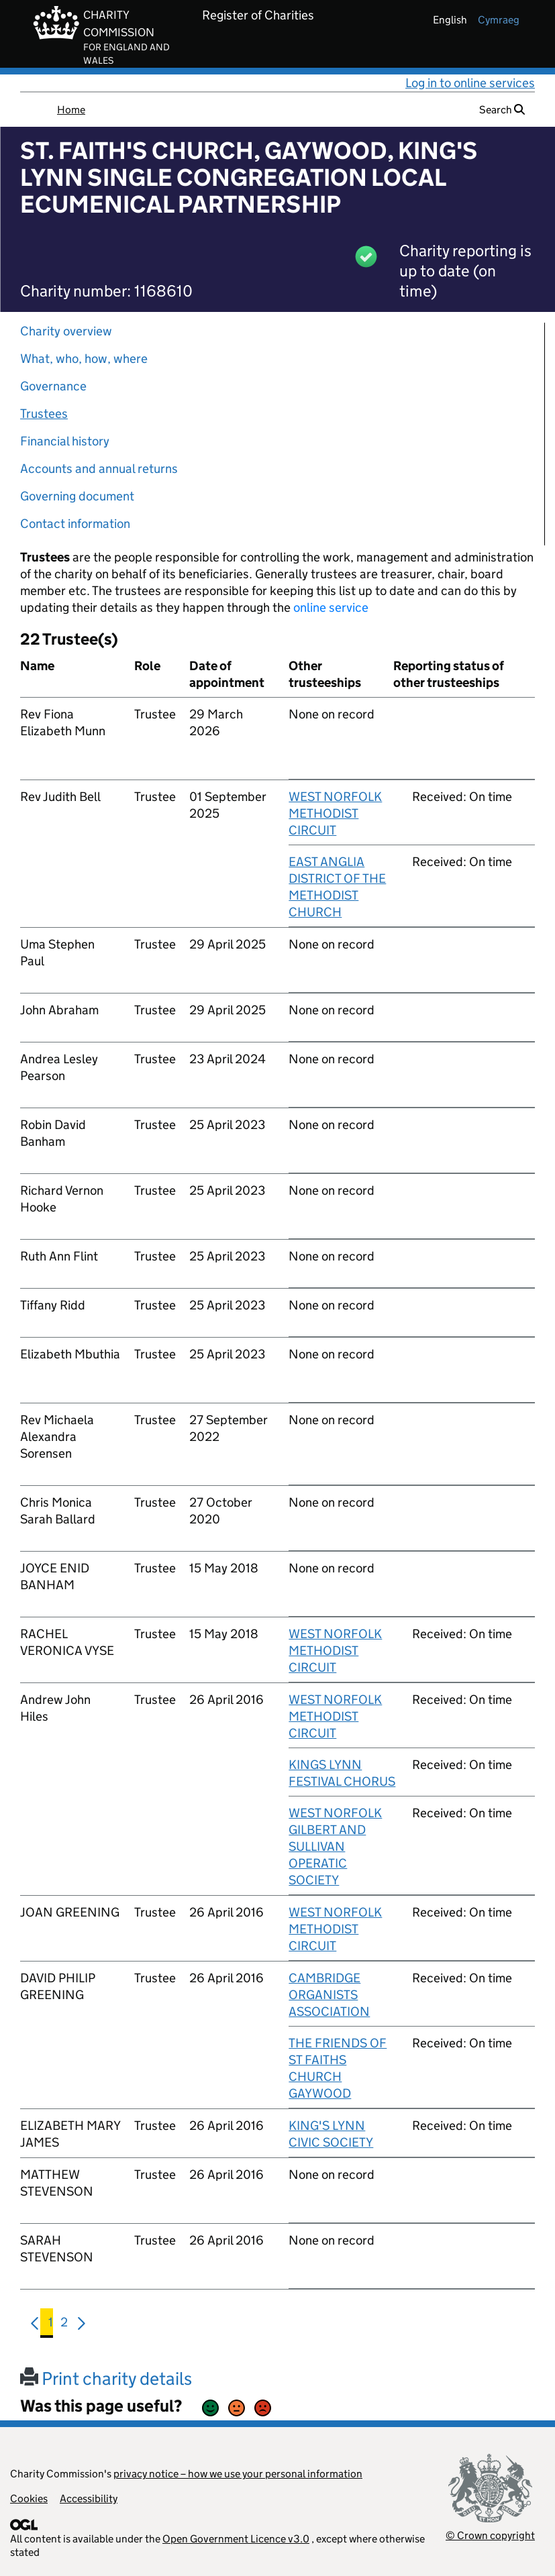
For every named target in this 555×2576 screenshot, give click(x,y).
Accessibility (88, 2498)
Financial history (64, 441)
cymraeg (498, 19)
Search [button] (502, 109)
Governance (53, 386)
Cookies (29, 2498)
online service (330, 607)
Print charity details (106, 2378)
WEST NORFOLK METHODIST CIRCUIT (335, 813)
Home (71, 109)
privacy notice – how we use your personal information (237, 2473)
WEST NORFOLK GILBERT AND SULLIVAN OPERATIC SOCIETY (335, 1846)
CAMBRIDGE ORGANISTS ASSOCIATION (329, 1994)
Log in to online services (470, 83)
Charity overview (66, 331)
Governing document (77, 496)
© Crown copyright (490, 2535)
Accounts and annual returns (99, 468)
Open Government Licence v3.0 (235, 2538)
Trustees (44, 413)
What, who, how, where (84, 358)
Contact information (75, 523)
